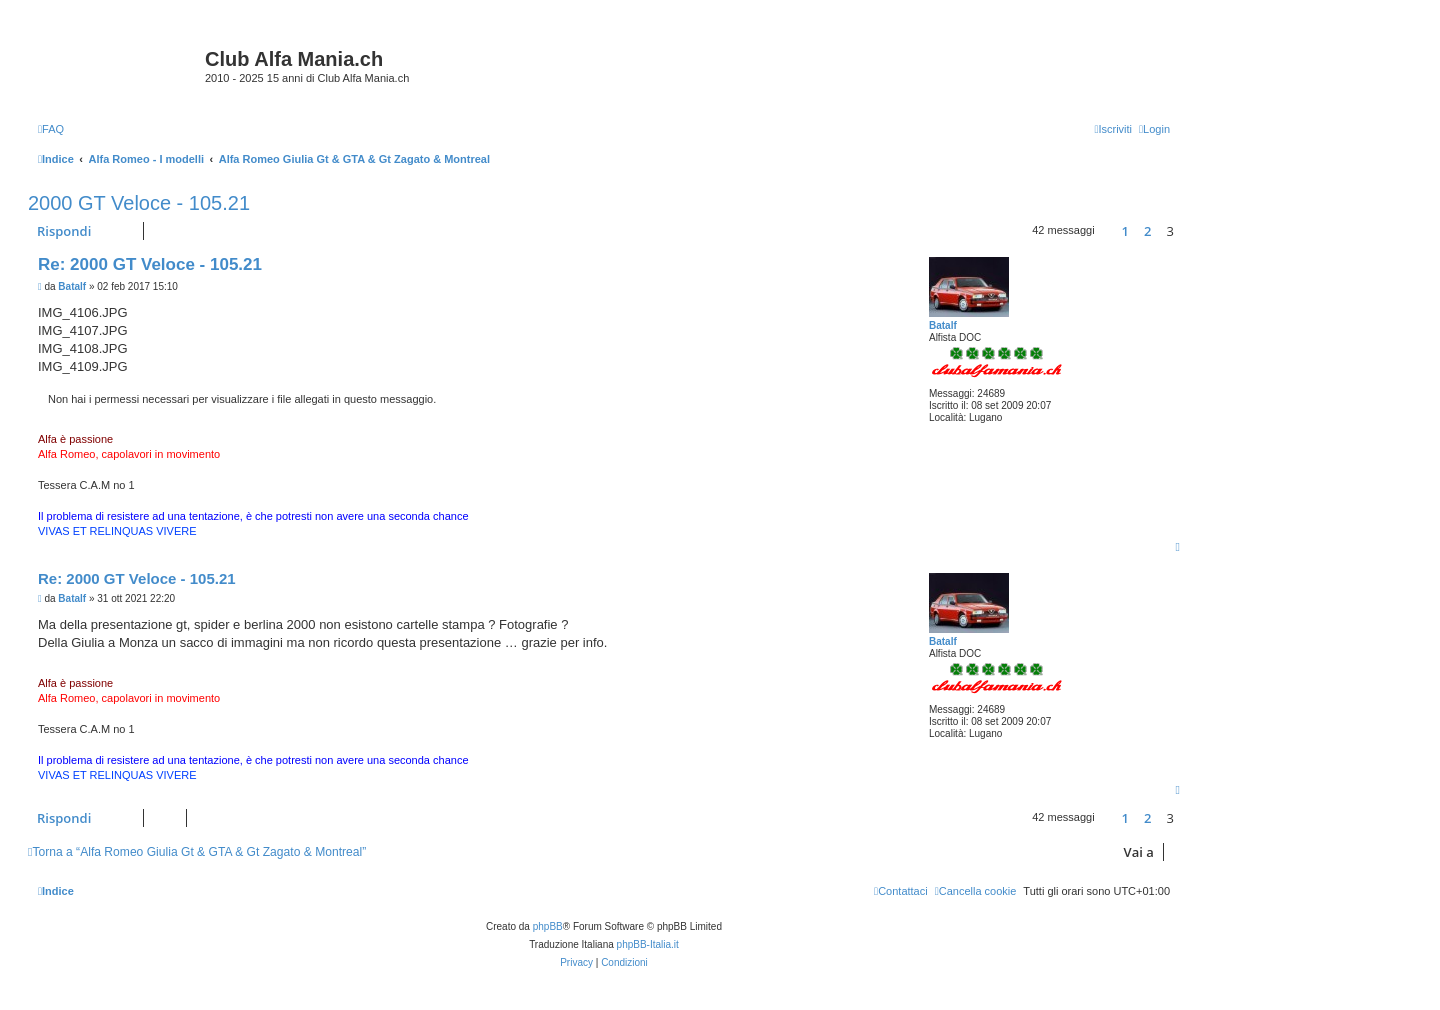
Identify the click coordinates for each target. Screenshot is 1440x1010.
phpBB (548, 926)
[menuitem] (51, 129)
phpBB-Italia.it (648, 944)
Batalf (943, 325)
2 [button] (1147, 231)
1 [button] (1125, 231)
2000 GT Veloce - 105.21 (139, 203)
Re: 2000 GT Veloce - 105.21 (150, 264)
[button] (1108, 231)
